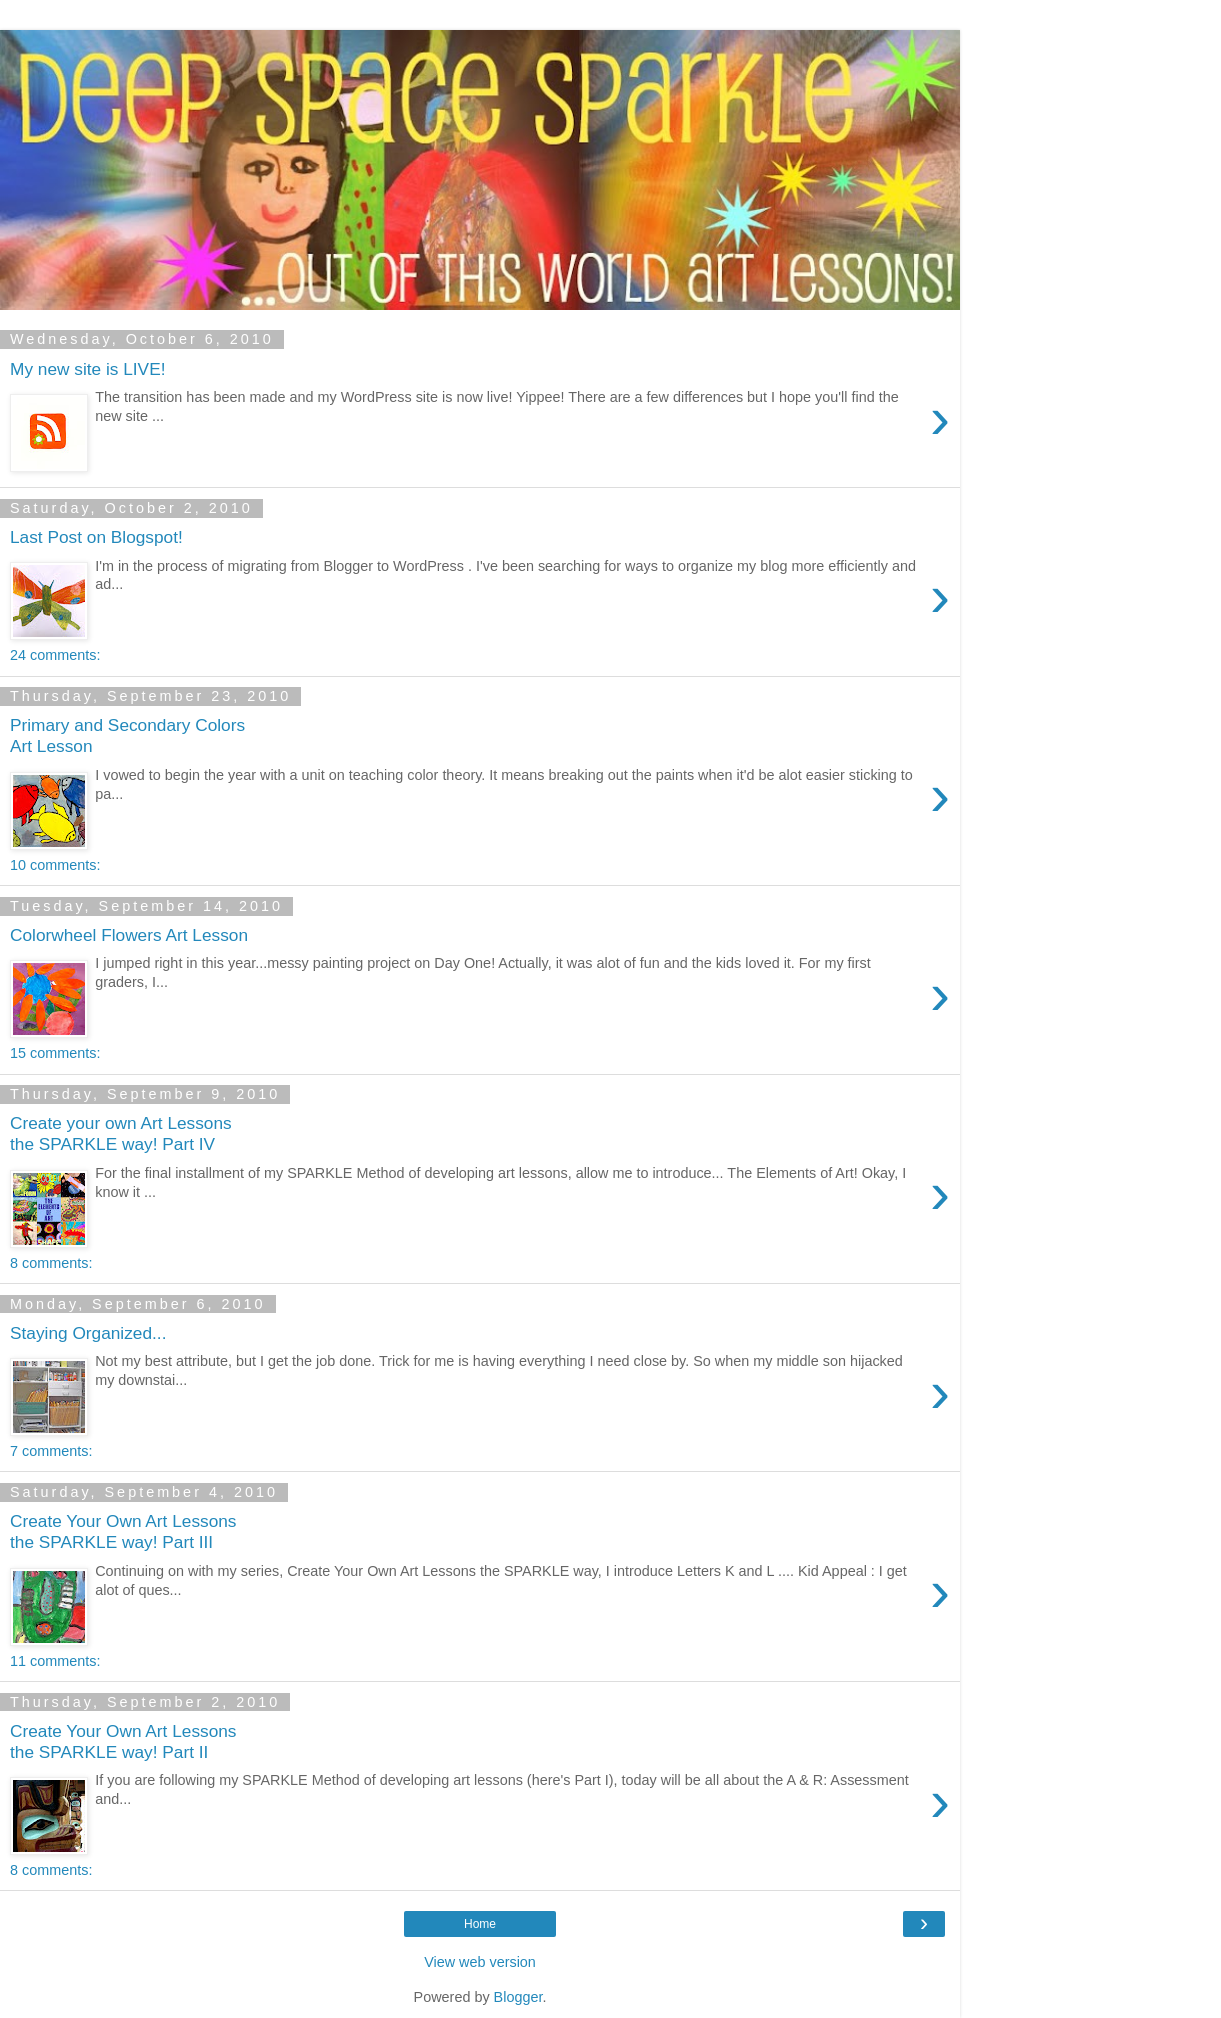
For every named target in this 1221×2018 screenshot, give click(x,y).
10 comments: (55, 865)
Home (480, 1924)
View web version (480, 1962)
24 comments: (55, 655)
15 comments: (55, 1053)
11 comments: (55, 1661)
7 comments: (51, 1451)
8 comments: (51, 1263)
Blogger (518, 1997)
